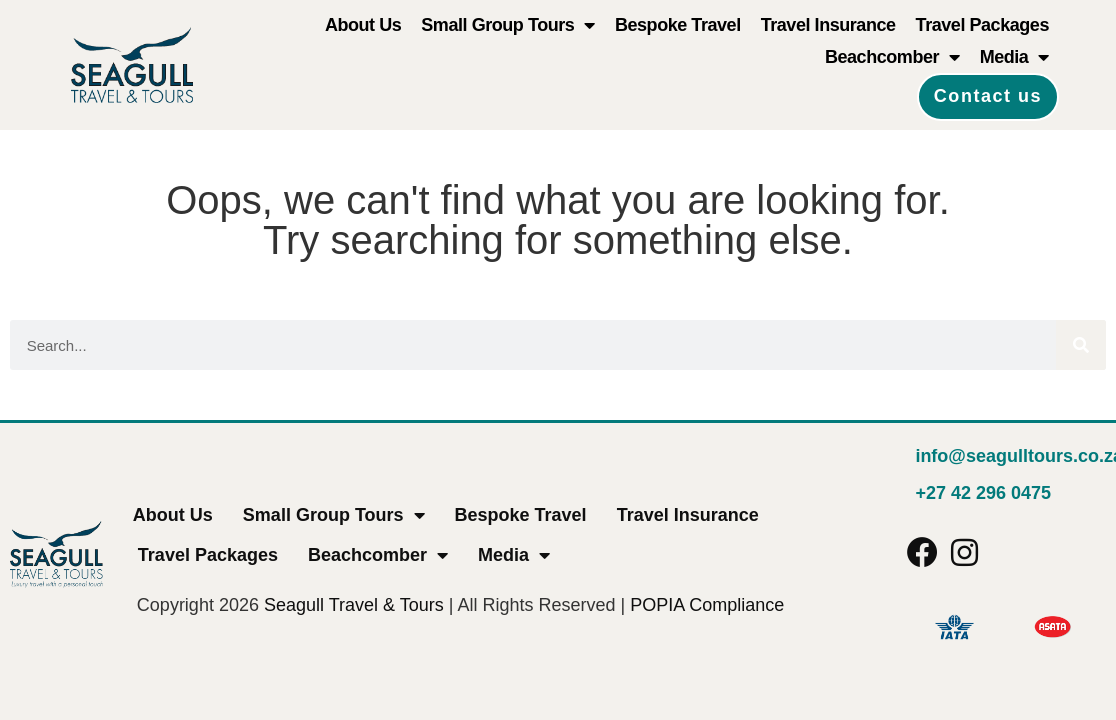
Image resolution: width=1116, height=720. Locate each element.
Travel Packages (982, 25)
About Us (363, 25)
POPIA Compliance (707, 605)
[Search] (1081, 345)
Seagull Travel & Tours (354, 605)
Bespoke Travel (678, 25)
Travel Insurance (828, 25)
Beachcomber (892, 57)
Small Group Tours (508, 25)
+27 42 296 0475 (983, 493)
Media (1014, 57)
